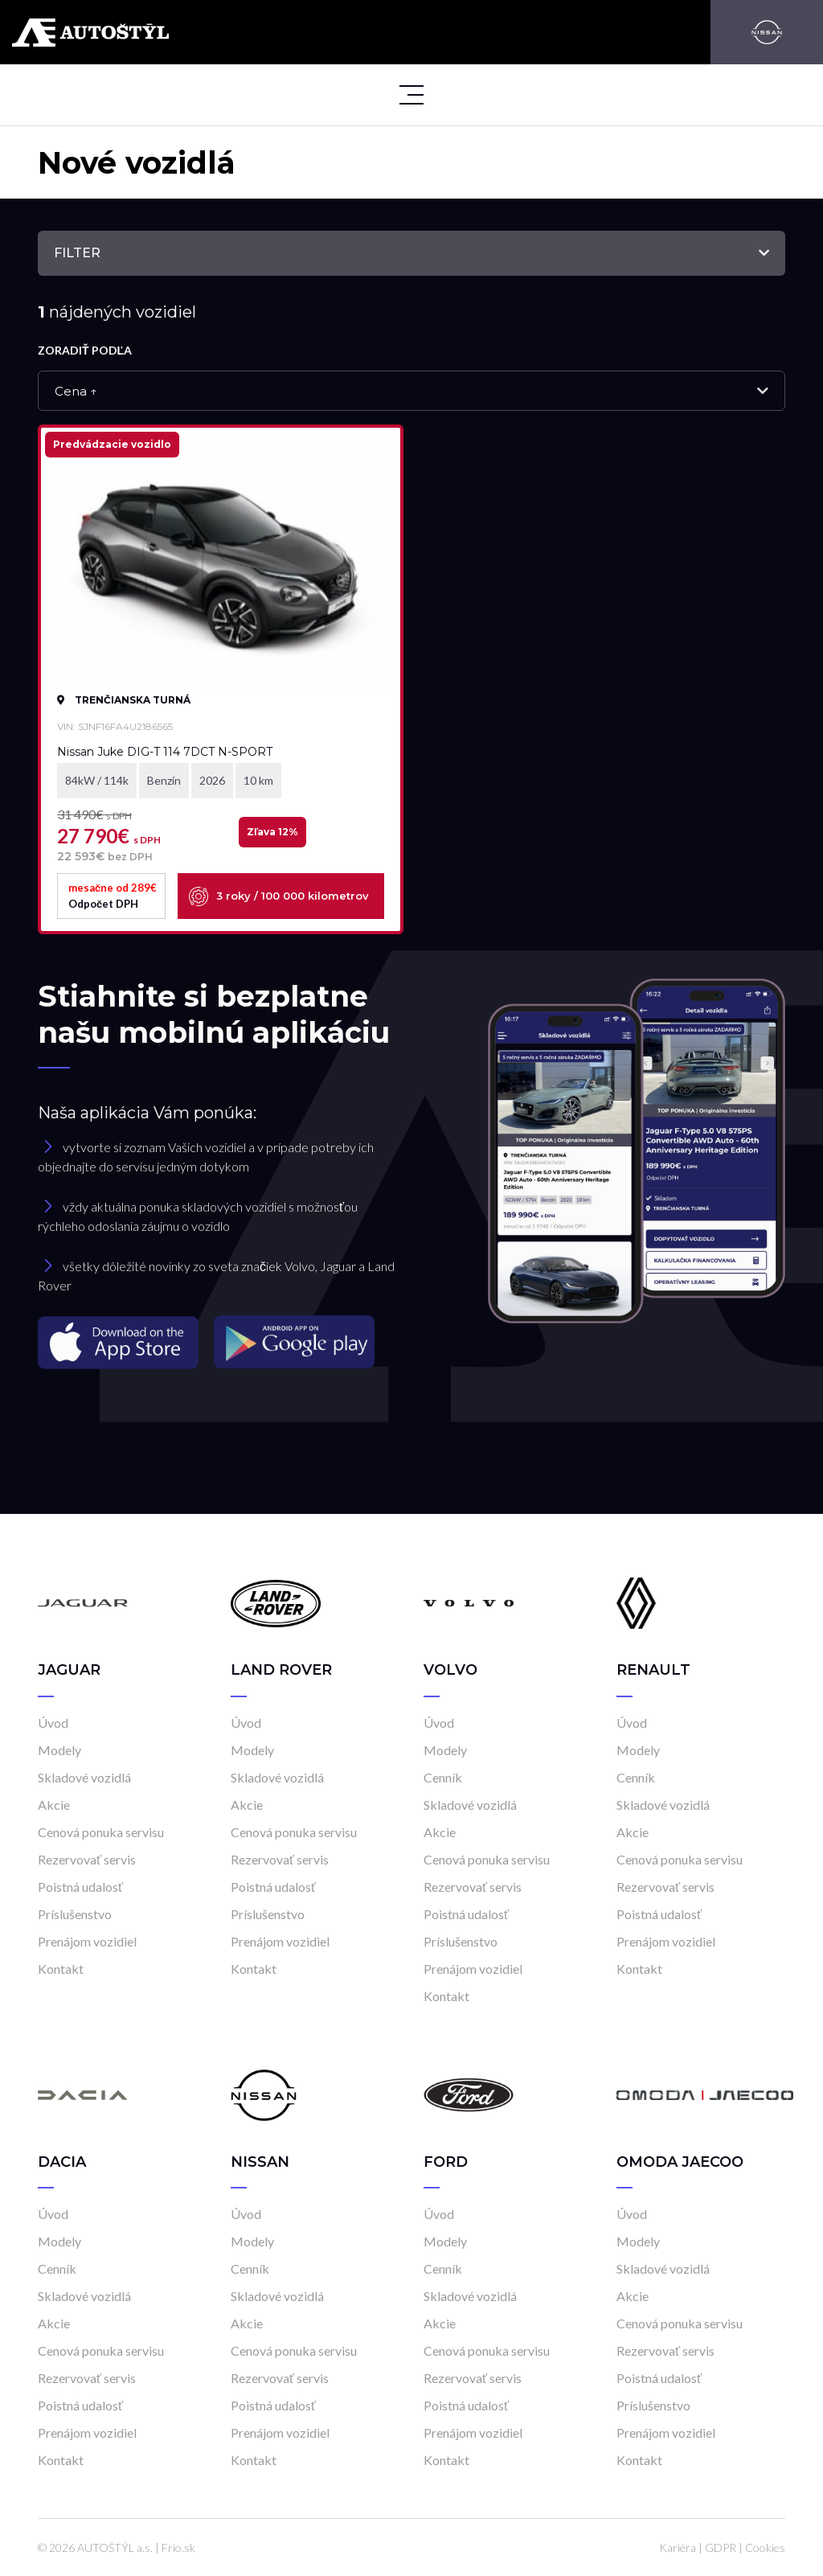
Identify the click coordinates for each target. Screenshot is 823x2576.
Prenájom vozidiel (87, 1941)
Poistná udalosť (80, 1886)
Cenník (443, 1777)
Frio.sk (178, 2547)
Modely (59, 1750)
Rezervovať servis (87, 1859)
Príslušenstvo (75, 1914)
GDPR (720, 2547)
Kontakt (61, 1968)
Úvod (53, 1722)
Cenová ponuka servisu (101, 1832)
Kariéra (677, 2547)
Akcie (54, 1804)
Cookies (765, 2547)
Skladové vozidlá (84, 1777)
